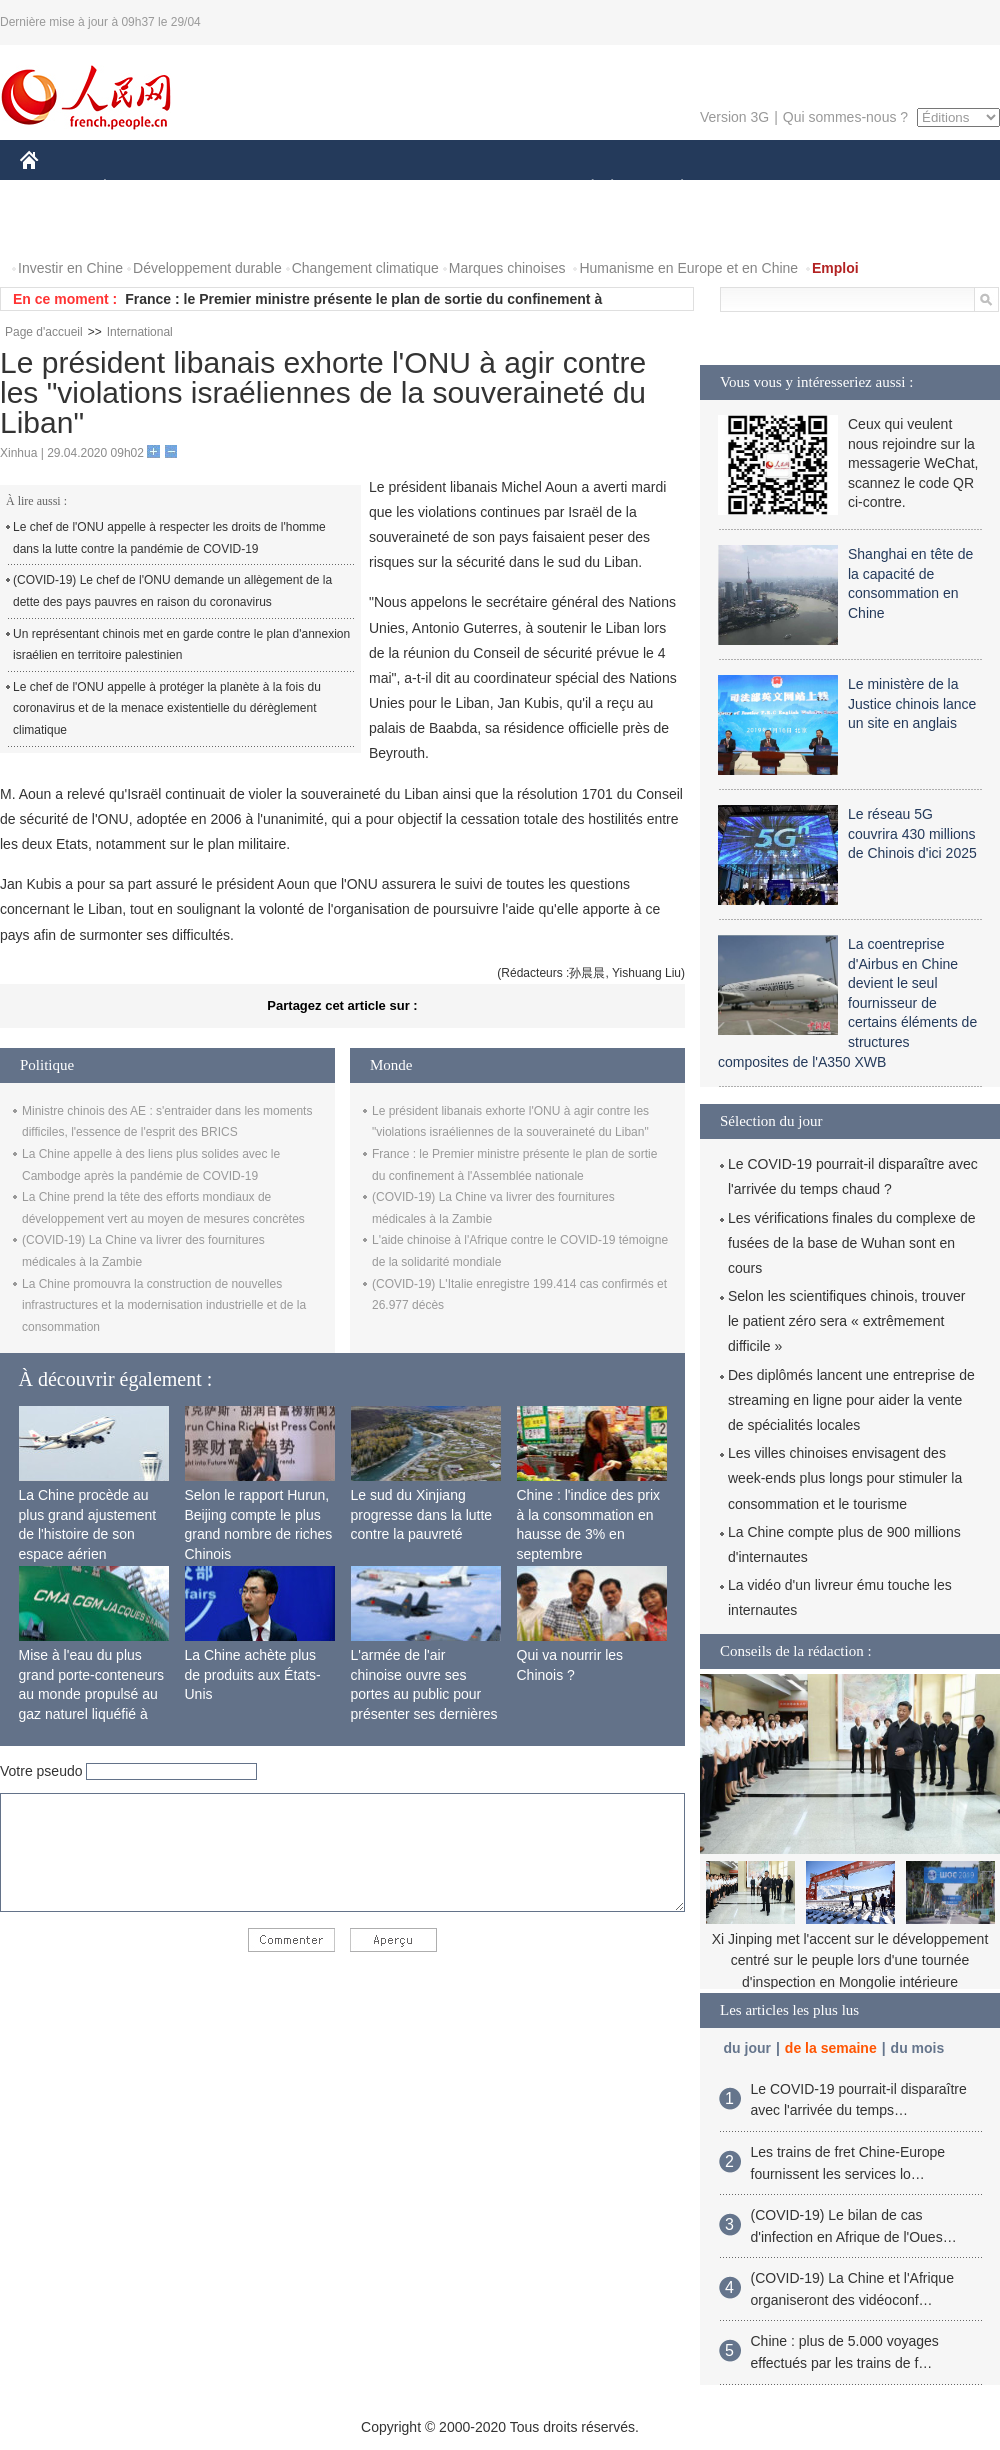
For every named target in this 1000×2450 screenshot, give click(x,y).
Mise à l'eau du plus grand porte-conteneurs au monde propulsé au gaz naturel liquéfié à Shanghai (92, 1694)
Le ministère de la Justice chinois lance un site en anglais (912, 703)
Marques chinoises (507, 268)
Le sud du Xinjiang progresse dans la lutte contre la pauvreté (422, 1514)
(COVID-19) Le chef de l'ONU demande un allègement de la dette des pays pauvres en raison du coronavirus (172, 591)
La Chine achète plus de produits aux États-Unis (253, 1674)
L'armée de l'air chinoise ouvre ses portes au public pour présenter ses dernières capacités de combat (424, 1694)
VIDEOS (141, 228)
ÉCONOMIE (141, 188)
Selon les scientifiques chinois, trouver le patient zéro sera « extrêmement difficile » (846, 1321)
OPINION (931, 188)
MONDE (232, 188)
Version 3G (734, 117)
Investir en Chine (70, 268)
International (140, 332)
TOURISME (837, 188)
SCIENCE (404, 188)
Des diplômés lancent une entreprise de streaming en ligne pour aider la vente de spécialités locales (851, 1400)
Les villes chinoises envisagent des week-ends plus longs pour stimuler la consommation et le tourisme (845, 1478)
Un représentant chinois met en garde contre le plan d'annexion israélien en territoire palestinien (181, 645)
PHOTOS (61, 228)
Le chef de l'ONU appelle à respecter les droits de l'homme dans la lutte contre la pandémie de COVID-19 (169, 538)
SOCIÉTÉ (583, 188)
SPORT (751, 188)
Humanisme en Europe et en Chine (688, 268)
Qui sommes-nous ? (845, 117)
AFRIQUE (316, 188)
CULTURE (494, 188)
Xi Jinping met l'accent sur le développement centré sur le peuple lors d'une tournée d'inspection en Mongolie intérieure (850, 1960)
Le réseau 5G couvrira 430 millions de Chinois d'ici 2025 (912, 833)
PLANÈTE (671, 188)
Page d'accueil (44, 332)
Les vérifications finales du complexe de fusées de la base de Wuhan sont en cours (851, 1243)
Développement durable (207, 268)
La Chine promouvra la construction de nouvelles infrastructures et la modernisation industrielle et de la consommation (164, 1305)
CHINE (54, 188)
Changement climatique (365, 268)
